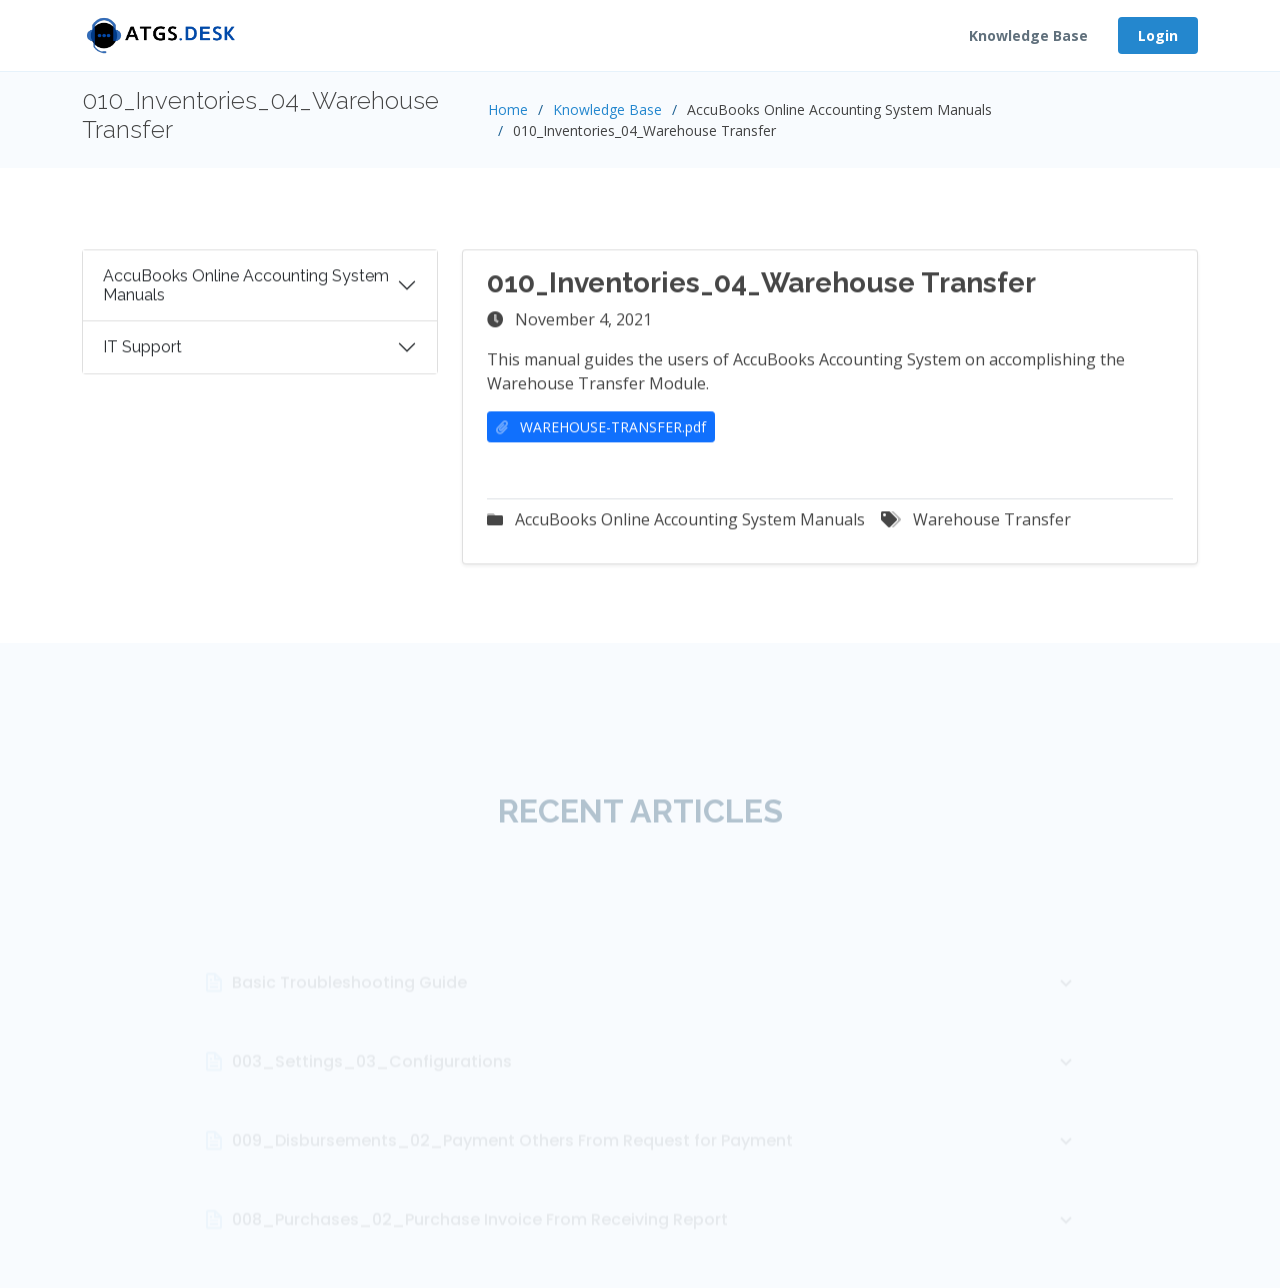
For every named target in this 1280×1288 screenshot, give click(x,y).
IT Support (142, 355)
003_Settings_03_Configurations (655, 1097)
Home (508, 109)
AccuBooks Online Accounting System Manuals (246, 293)
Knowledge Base (1028, 35)
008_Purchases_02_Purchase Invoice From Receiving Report (655, 1255)
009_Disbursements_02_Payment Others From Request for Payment (655, 1176)
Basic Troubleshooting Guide (655, 1018)
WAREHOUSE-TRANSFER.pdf (601, 435)
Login (1158, 35)
